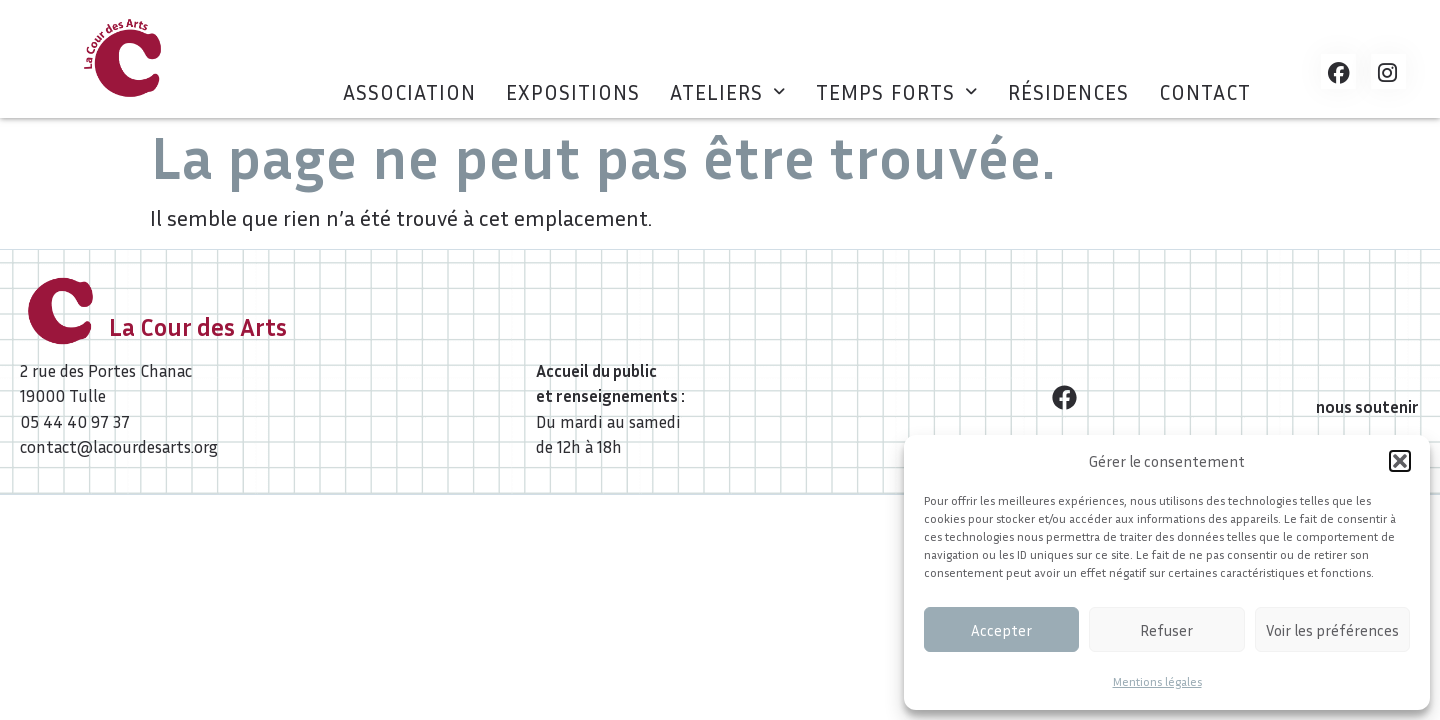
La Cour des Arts (198, 327)
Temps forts (897, 92)
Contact (1205, 92)
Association (409, 92)
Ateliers (728, 92)
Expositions (573, 92)
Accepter (1001, 630)
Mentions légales (1157, 681)
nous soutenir (1367, 406)
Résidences (1068, 92)
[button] (1400, 461)
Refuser (1166, 630)
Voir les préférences (1332, 630)
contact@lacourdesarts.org (119, 446)
